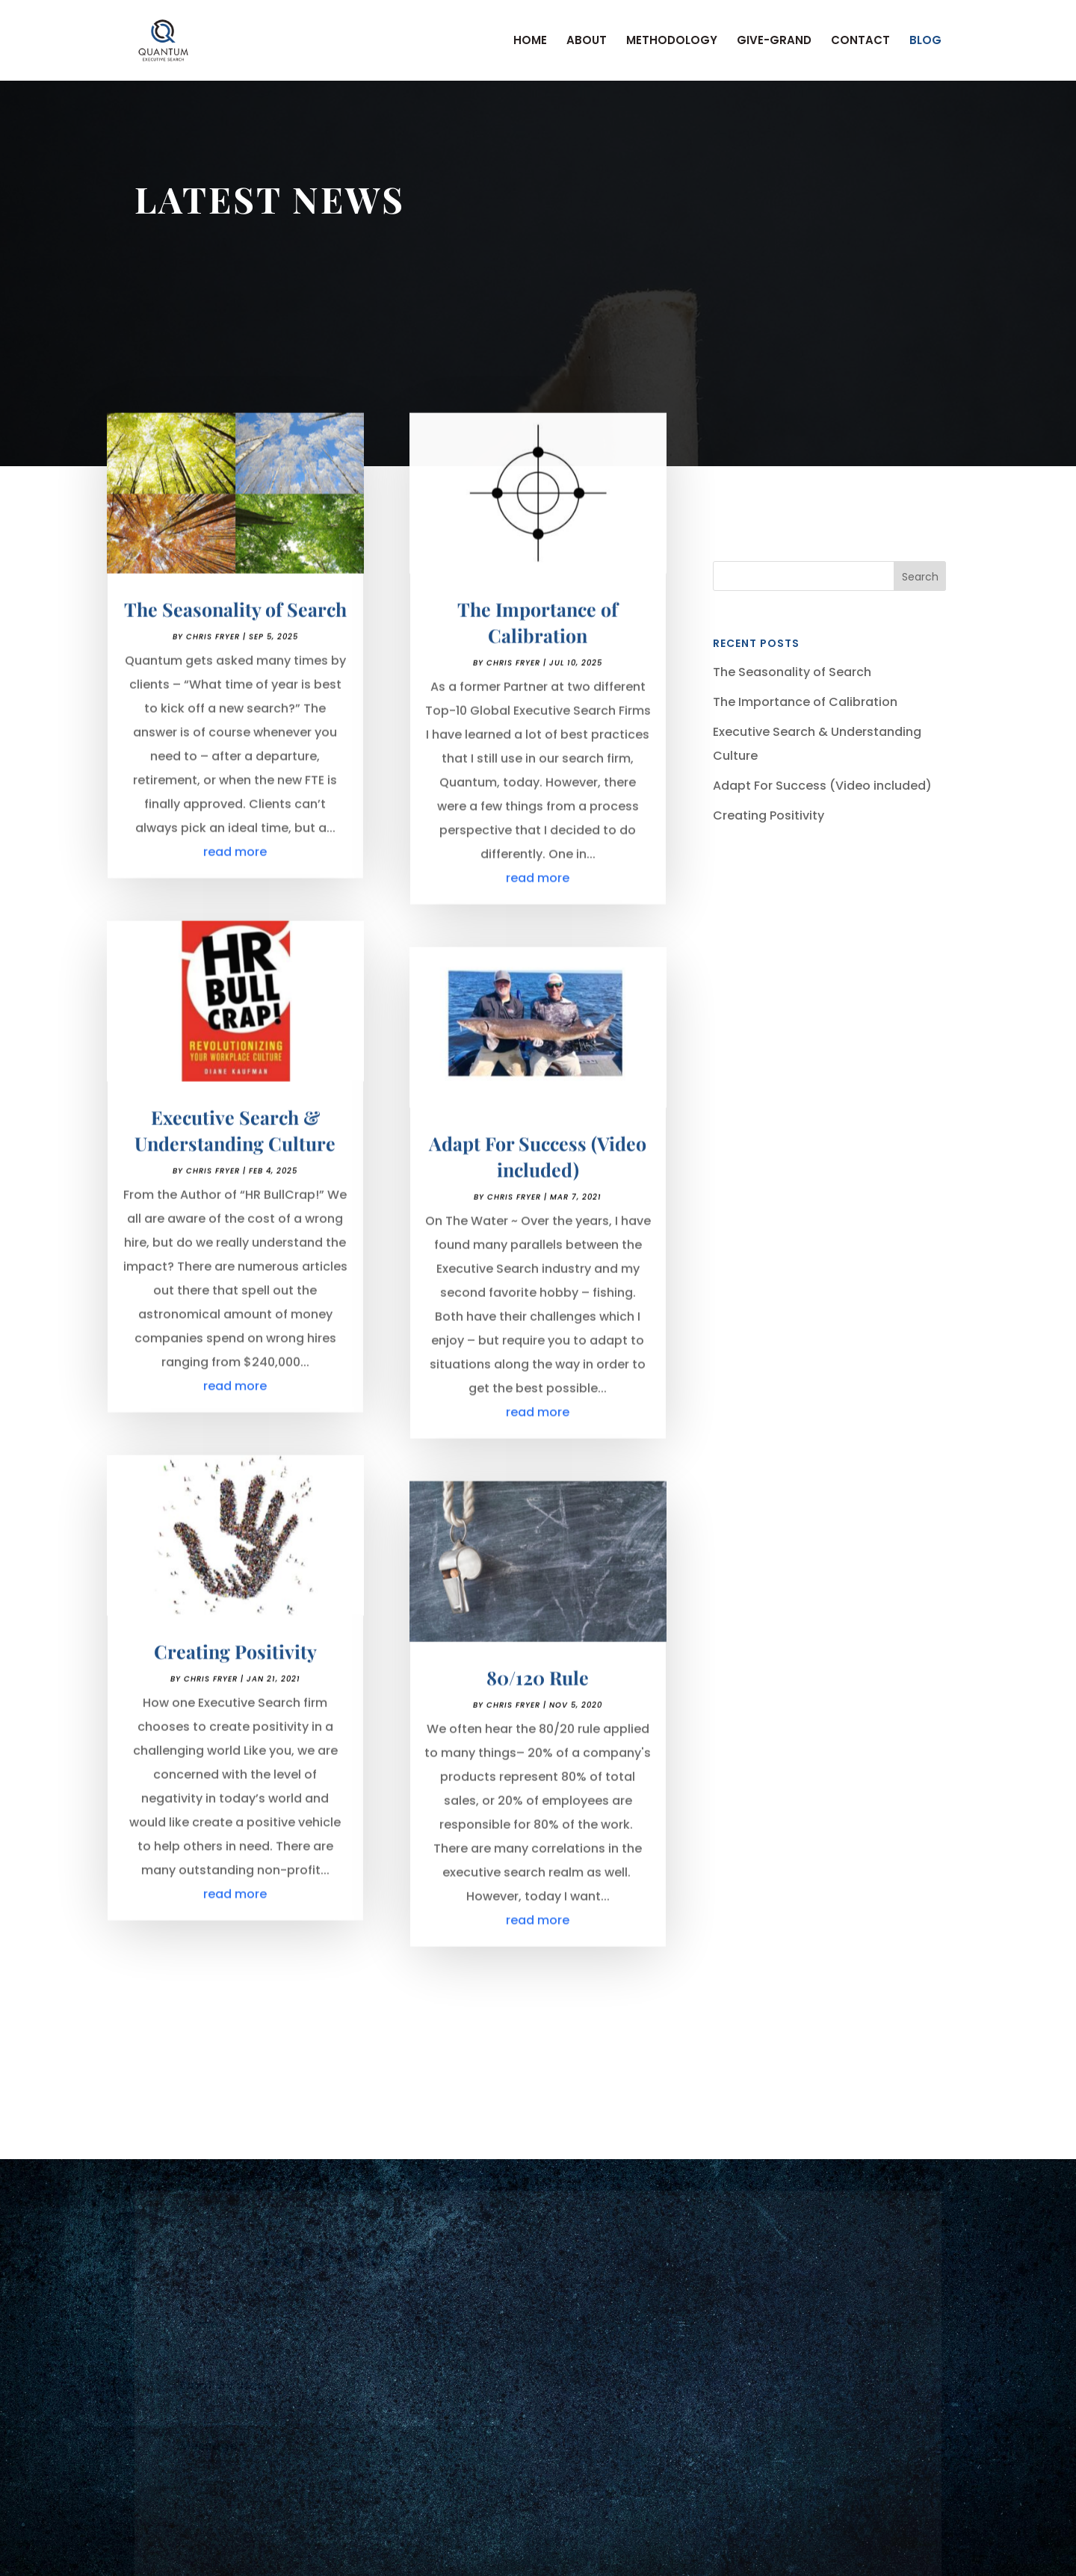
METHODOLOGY (671, 41)
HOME (530, 41)
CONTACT (860, 41)
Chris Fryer (213, 652)
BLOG (925, 41)
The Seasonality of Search (235, 625)
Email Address (229, 2388)
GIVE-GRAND (774, 41)
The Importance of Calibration (805, 701)
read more (235, 867)
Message (212, 2449)
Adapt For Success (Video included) (822, 785)
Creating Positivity (235, 1666)
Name (202, 2328)
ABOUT (586, 41)
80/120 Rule (537, 1692)
